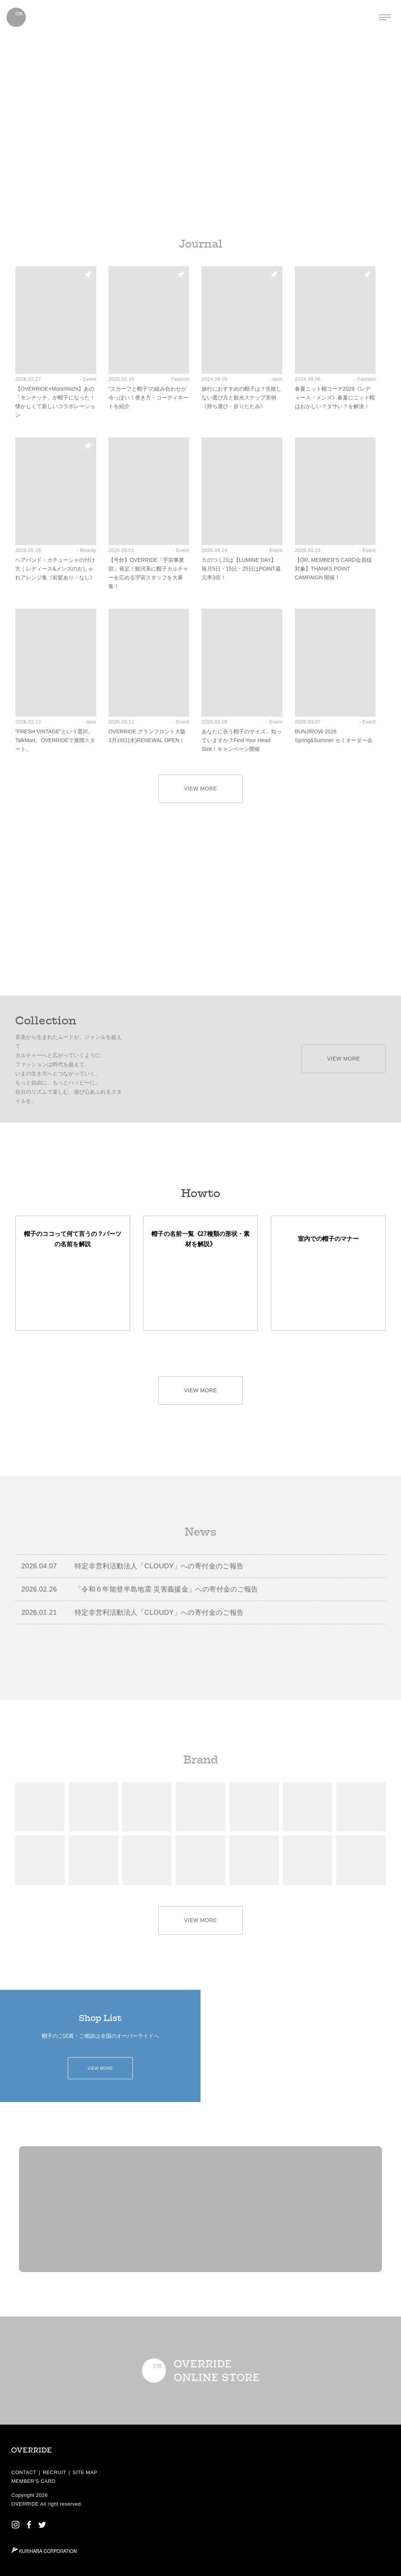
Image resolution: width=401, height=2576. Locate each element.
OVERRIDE (25, 2504)
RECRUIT (54, 2472)
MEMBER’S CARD (33, 2481)
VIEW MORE (200, 789)
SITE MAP (85, 2472)
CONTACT (24, 2472)
